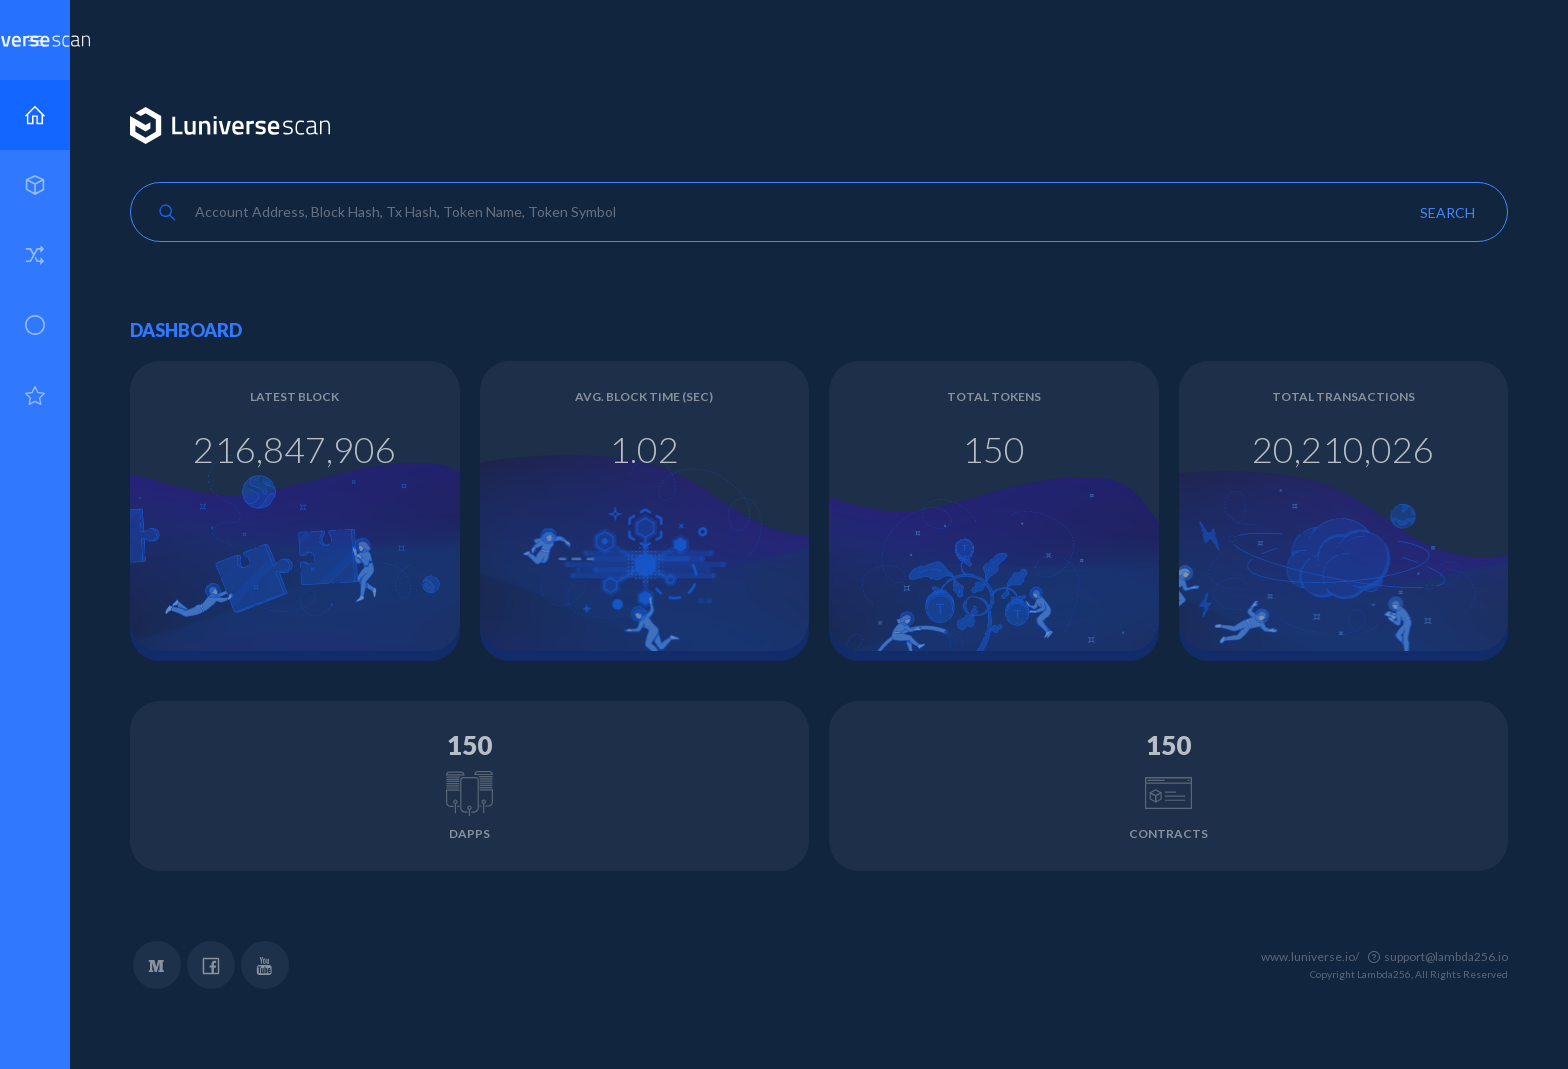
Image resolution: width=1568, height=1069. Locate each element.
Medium (157, 965)
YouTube (265, 965)
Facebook (211, 965)
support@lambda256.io (1446, 956)
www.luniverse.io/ (1310, 956)
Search (1447, 212)
